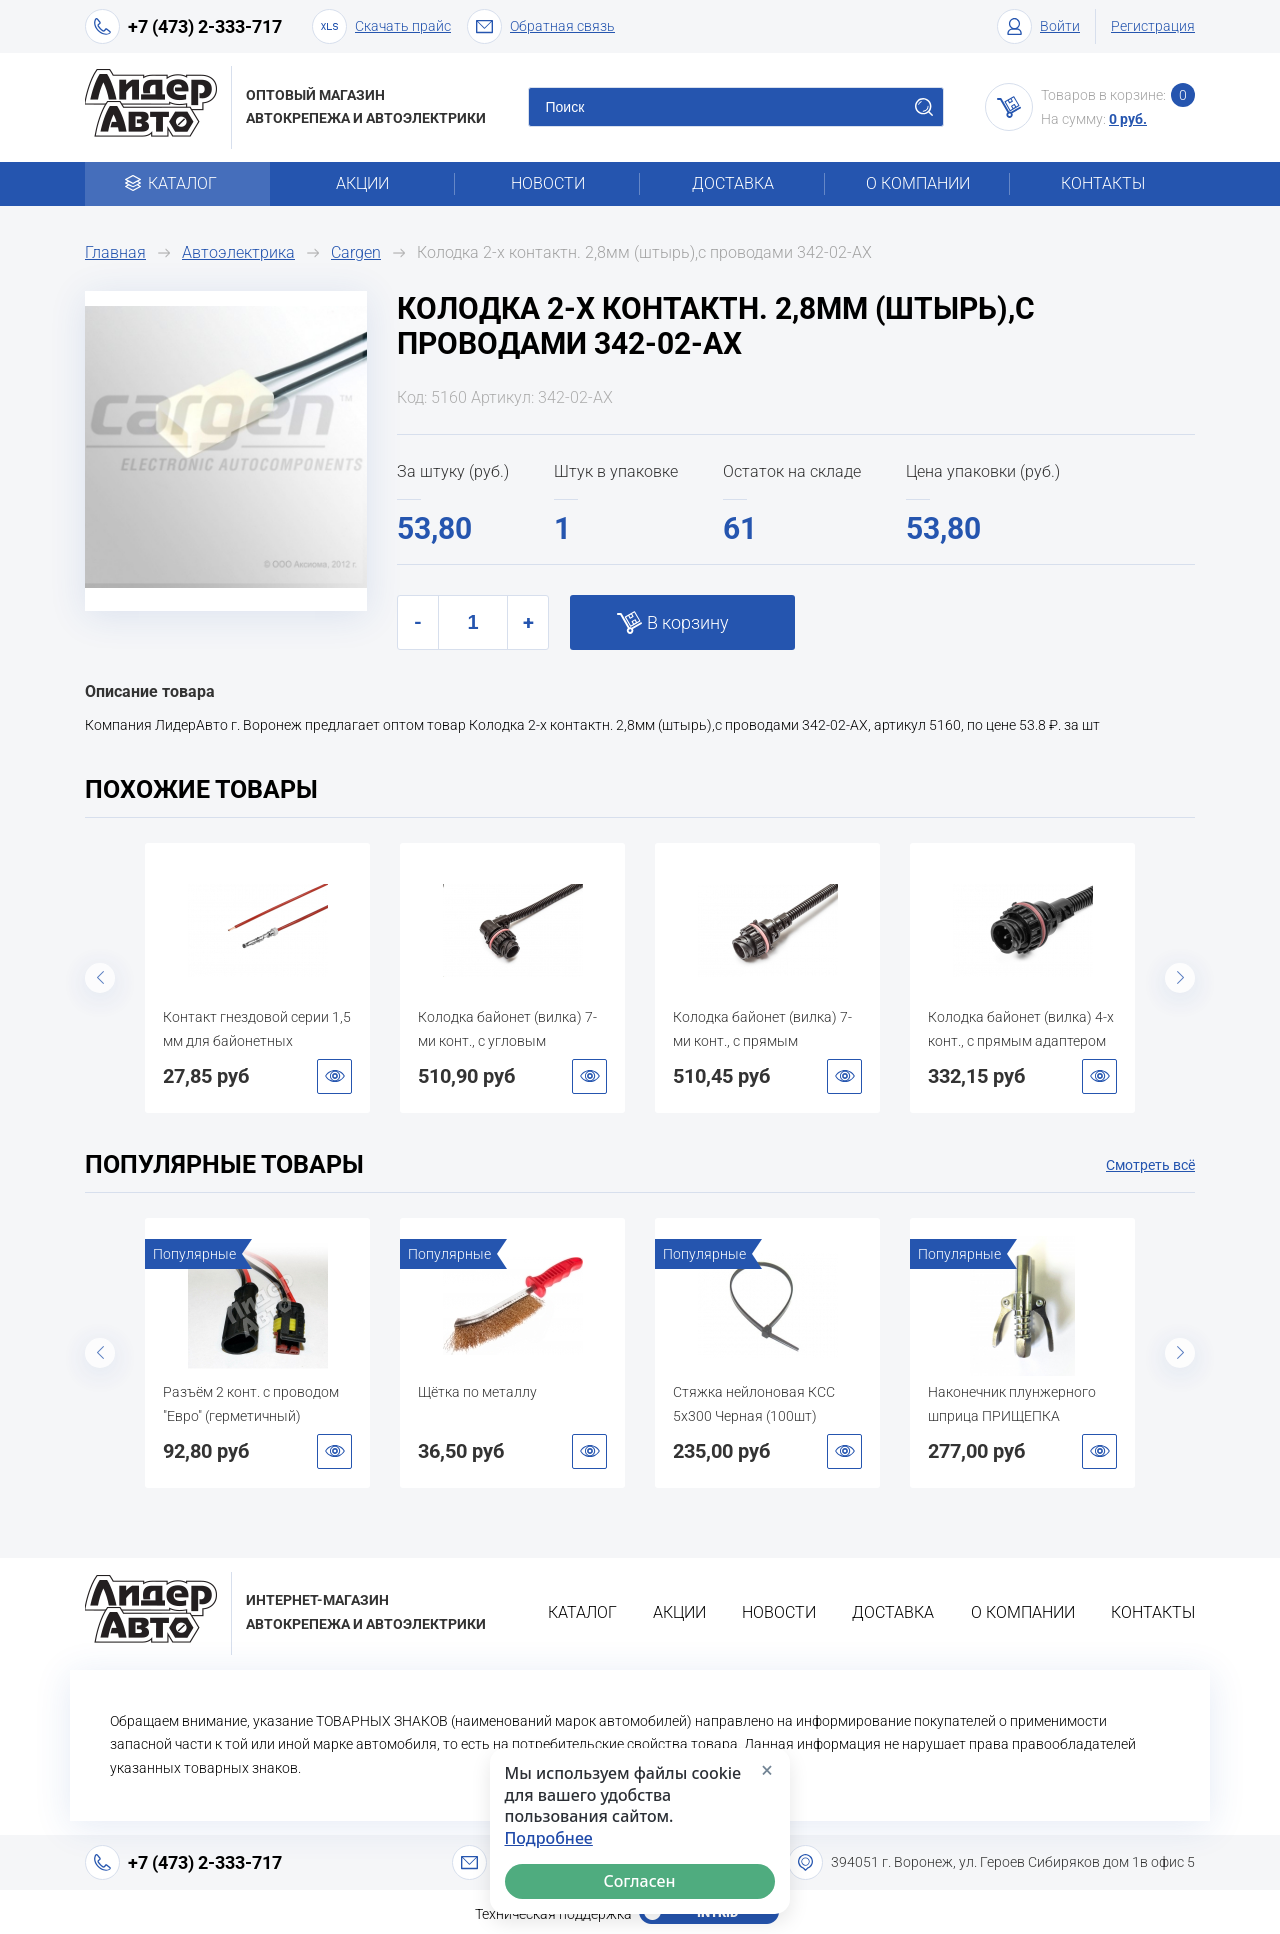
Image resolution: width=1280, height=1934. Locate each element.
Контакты (1103, 183)
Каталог (177, 183)
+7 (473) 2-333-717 (205, 26)
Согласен (640, 1881)
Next (1180, 978)
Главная (115, 252)
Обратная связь (541, 26)
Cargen (356, 252)
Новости (548, 183)
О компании (918, 183)
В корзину (688, 622)
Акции (362, 183)
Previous (100, 978)
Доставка (733, 183)
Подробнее (549, 1838)
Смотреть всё (1150, 1165)
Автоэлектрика (238, 252)
